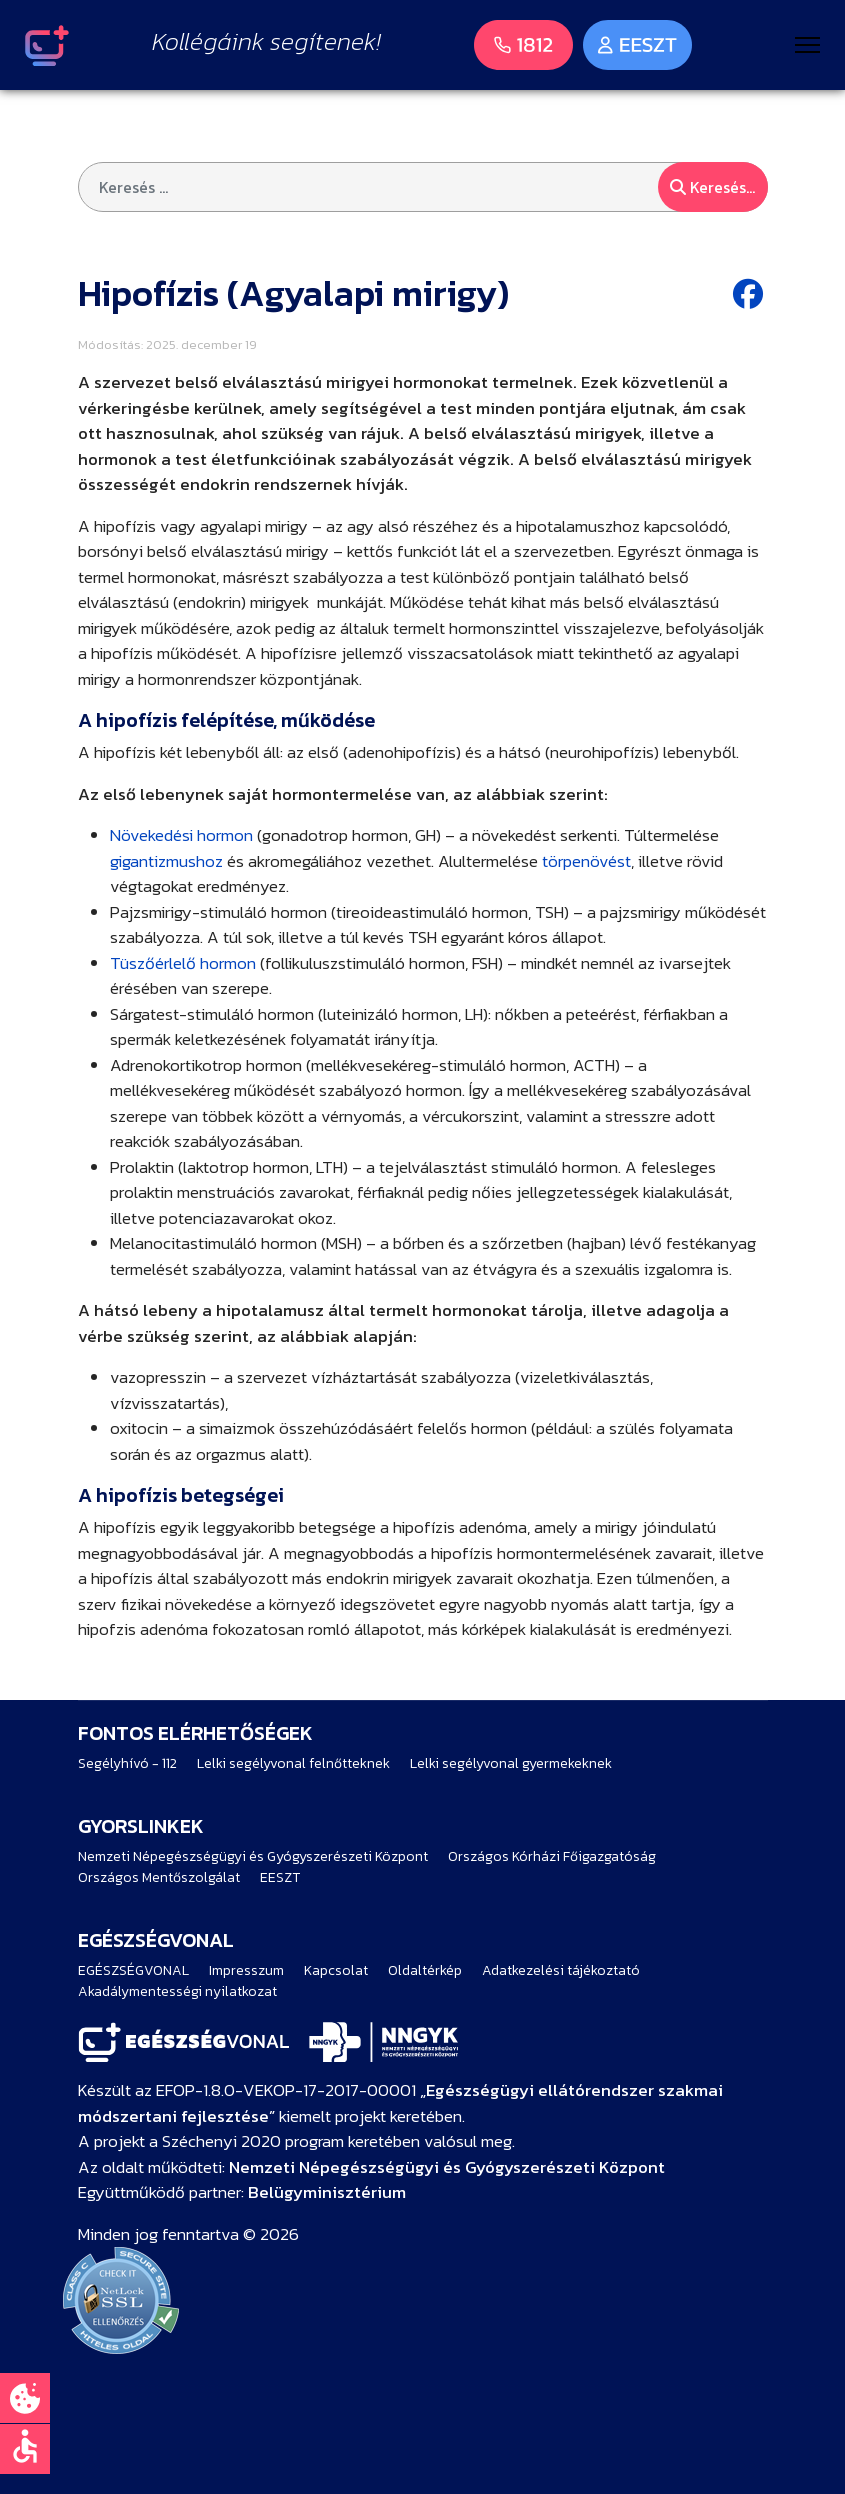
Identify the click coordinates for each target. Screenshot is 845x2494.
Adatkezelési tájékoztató (561, 1970)
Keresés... (712, 187)
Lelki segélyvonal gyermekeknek (511, 1763)
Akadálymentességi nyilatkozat (177, 1991)
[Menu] (807, 45)
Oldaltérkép (425, 1970)
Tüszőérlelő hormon (183, 963)
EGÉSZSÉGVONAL (133, 1970)
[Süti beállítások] (25, 2398)
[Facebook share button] (750, 294)
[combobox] (423, 187)
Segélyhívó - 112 (127, 1763)
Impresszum (246, 1970)
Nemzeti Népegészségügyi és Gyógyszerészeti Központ (253, 1856)
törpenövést (586, 861)
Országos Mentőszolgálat (159, 1877)
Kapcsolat (336, 1970)
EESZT (280, 1877)
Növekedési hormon (181, 835)
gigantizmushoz (166, 861)
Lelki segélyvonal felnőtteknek (293, 1763)
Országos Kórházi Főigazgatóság (552, 1856)
